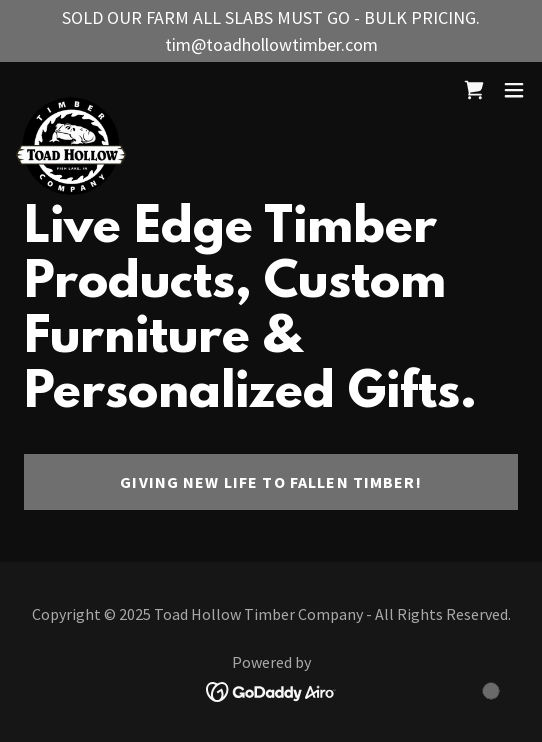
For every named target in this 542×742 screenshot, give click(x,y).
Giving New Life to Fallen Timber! (271, 482)
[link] (71, 90)
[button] (514, 90)
